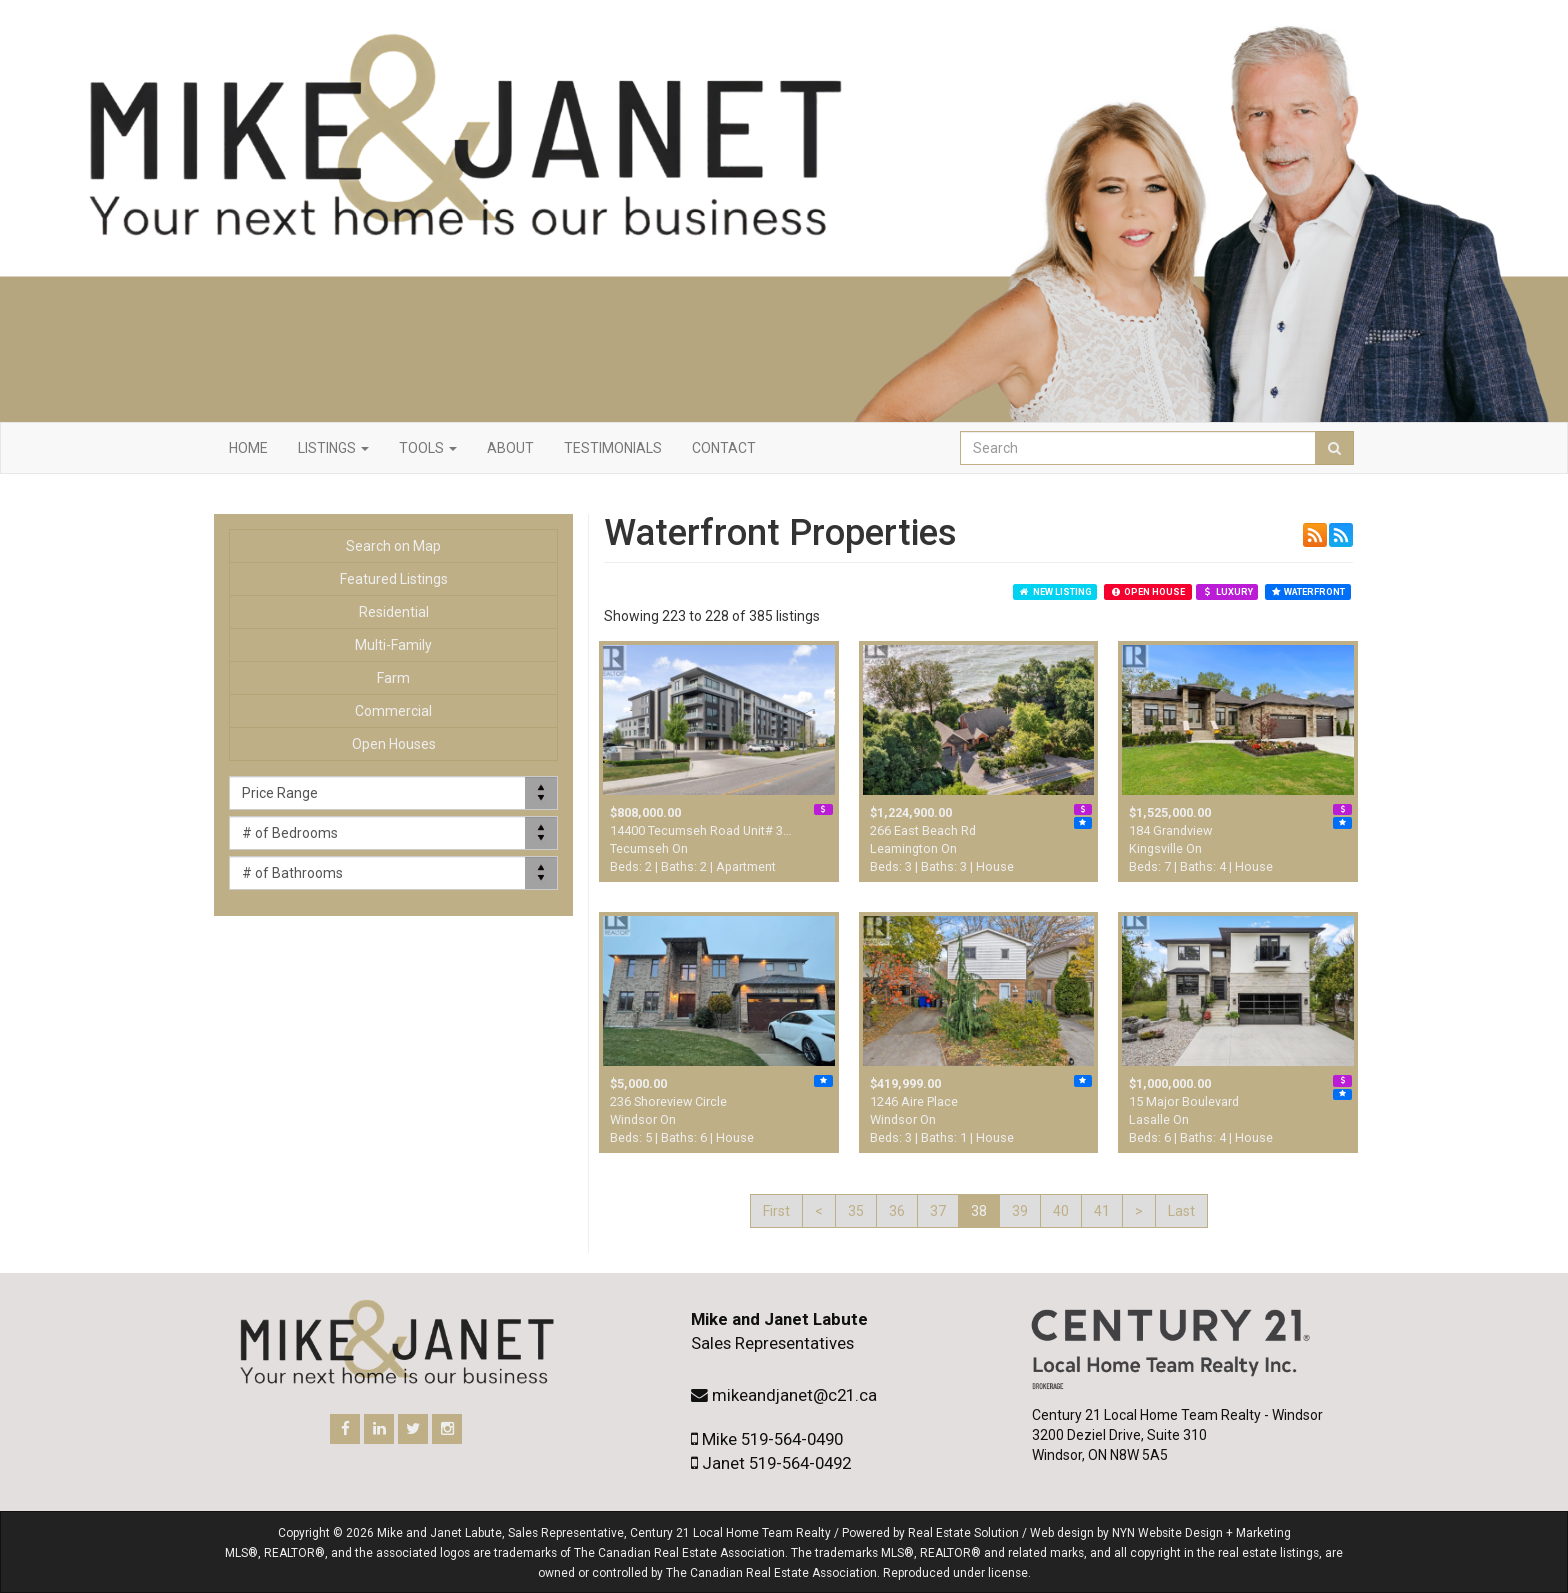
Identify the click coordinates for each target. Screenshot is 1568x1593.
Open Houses (394, 744)
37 (938, 1211)
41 (1102, 1211)
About (510, 448)
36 (897, 1211)
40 (1061, 1211)
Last (1181, 1211)
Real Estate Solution (963, 1533)
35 (856, 1211)
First (776, 1211)
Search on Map (393, 546)
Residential (394, 612)
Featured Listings (394, 579)
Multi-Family (393, 645)
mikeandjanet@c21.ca (794, 1395)
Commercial (393, 711)
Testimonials (613, 448)
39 (1020, 1211)
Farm (393, 678)
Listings (333, 448)
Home (248, 448)
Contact (724, 448)
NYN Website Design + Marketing (1201, 1533)
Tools (428, 448)
